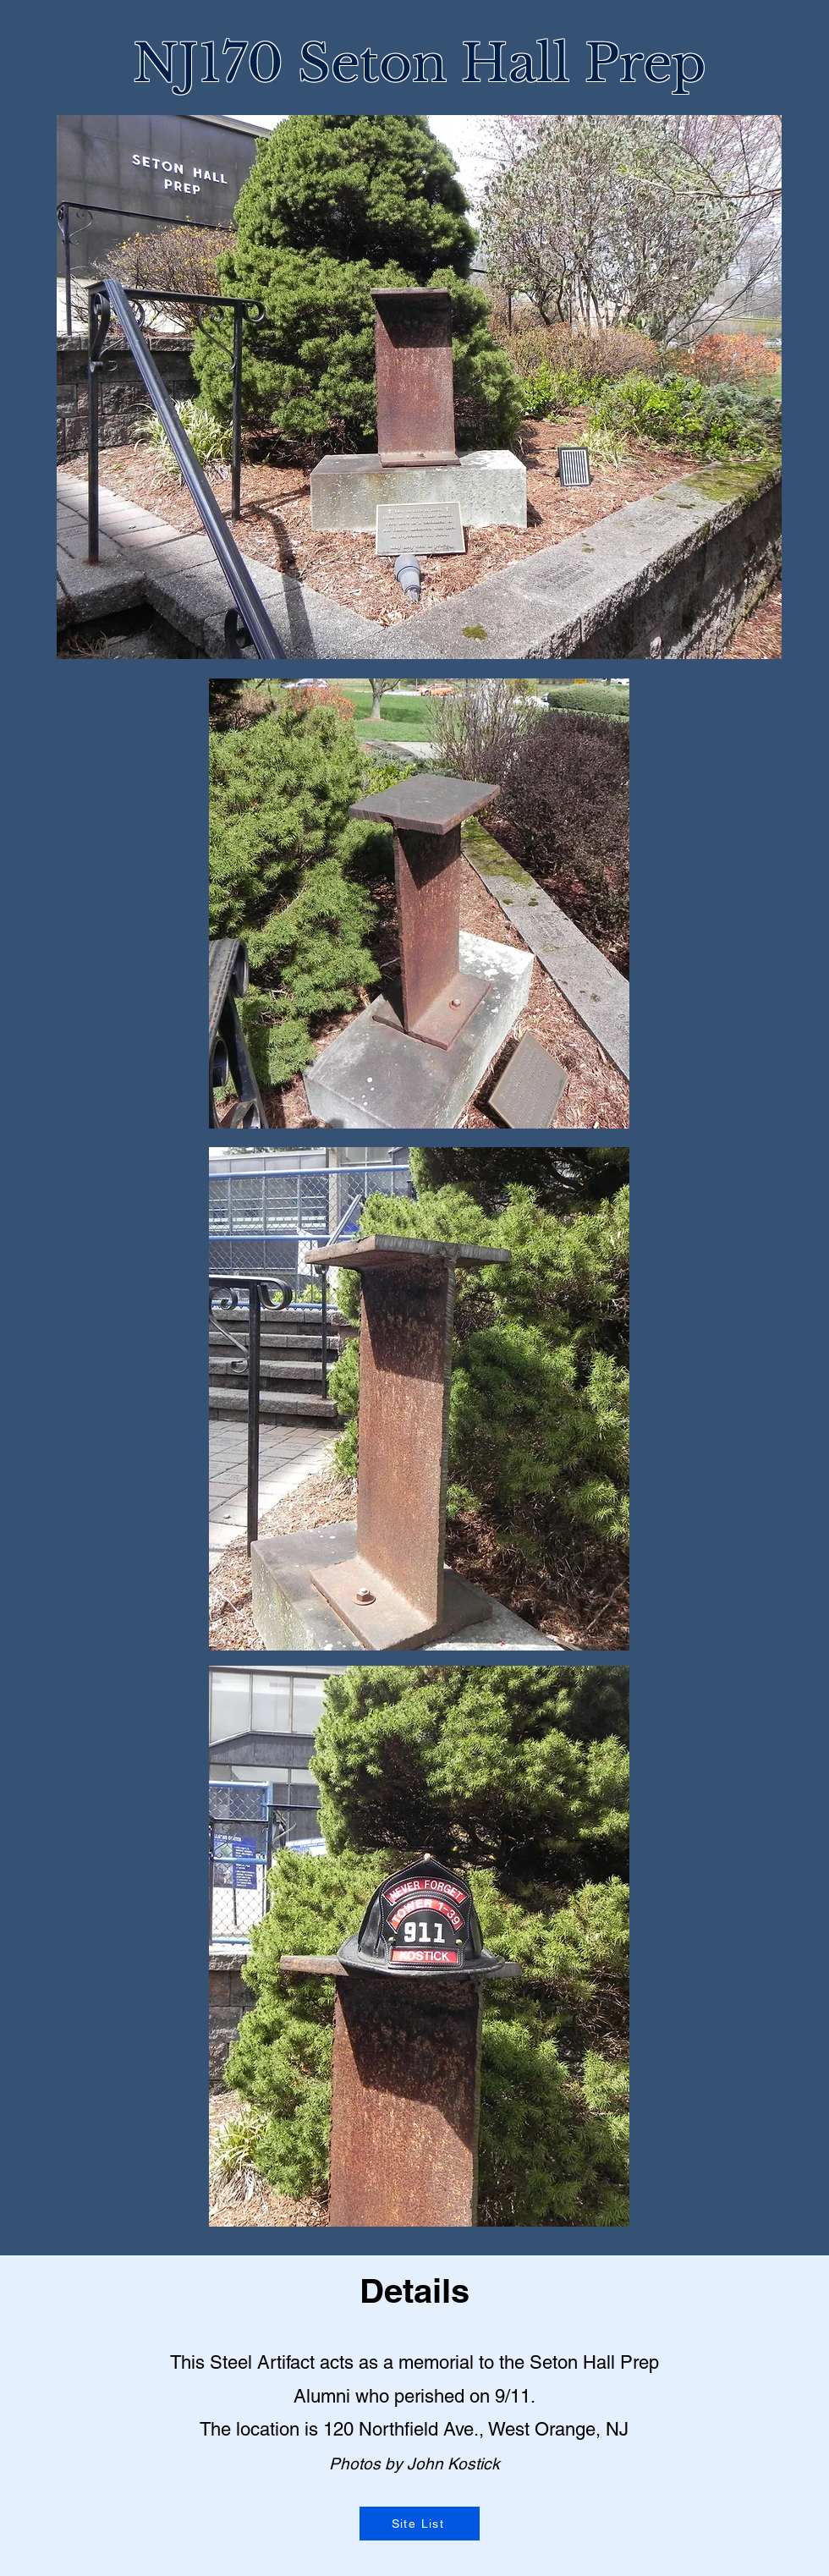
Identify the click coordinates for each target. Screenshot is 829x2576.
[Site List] (420, 2523)
